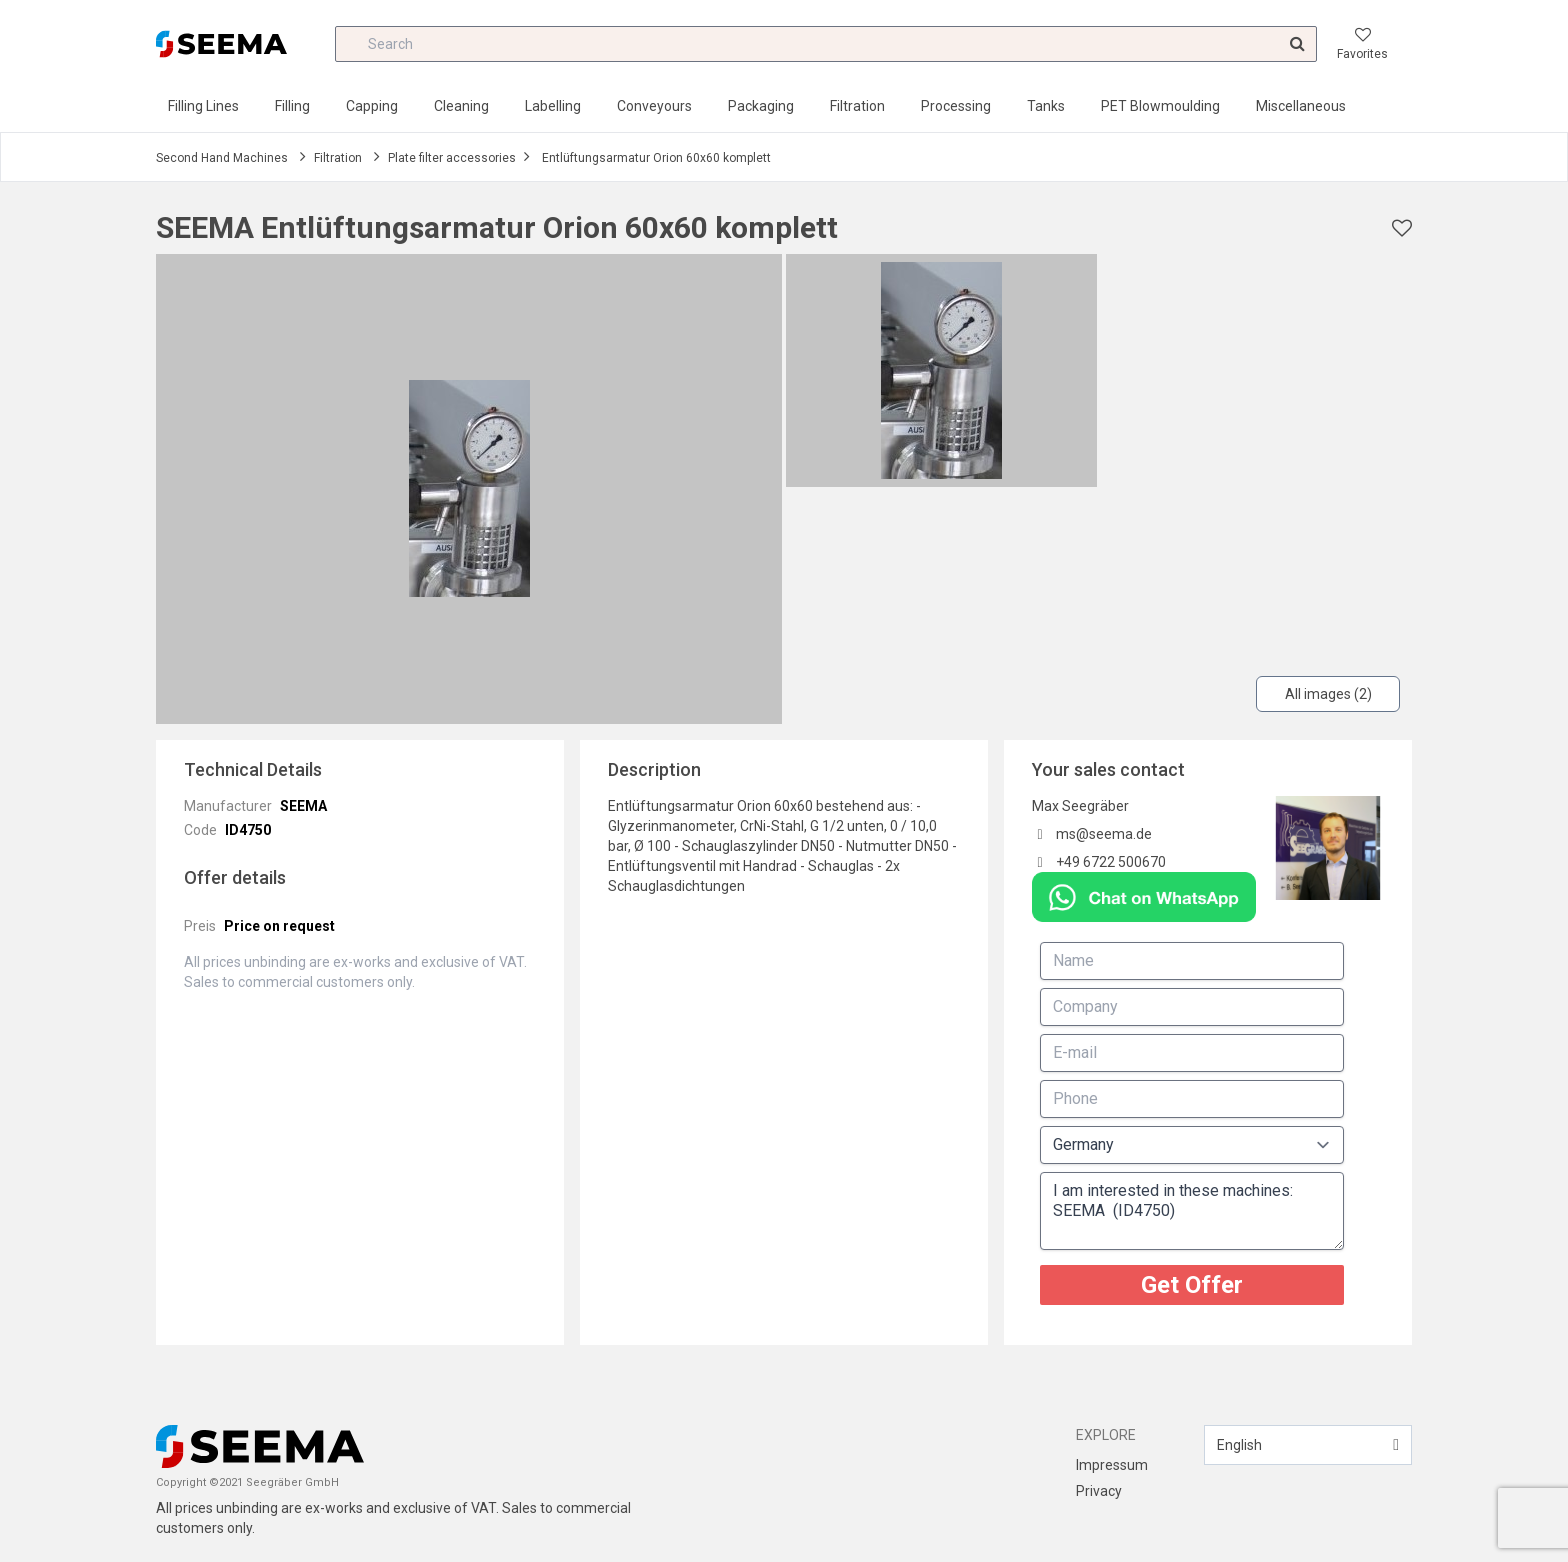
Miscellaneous (1301, 106)
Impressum (1112, 1465)
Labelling (553, 106)
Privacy (1099, 1491)
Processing (956, 106)
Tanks (1046, 106)
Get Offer (1192, 1285)
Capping (372, 106)
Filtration (857, 106)
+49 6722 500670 (1111, 862)
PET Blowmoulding (1160, 106)
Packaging (761, 106)
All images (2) (1328, 694)
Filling (292, 106)
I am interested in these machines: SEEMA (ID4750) (1192, 1211)
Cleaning (461, 106)
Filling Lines (203, 106)
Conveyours (654, 106)
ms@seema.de (1104, 834)
